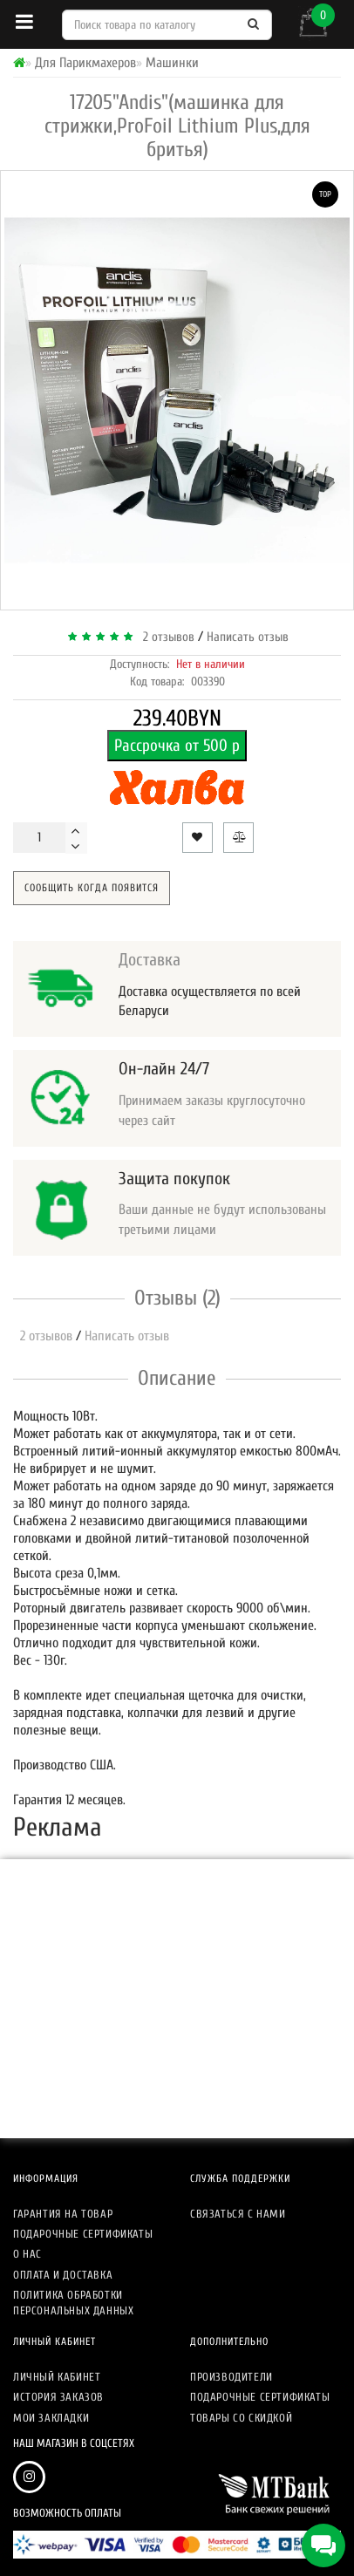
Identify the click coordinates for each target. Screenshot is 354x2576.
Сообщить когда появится (91, 888)
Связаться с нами (238, 2213)
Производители (231, 2376)
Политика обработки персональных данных (73, 2302)
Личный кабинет (56, 2376)
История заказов (58, 2396)
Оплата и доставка (62, 2274)
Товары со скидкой (241, 2417)
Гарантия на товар (62, 2213)
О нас (27, 2253)
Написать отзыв (248, 637)
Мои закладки (51, 2417)
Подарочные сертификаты (83, 2233)
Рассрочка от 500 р (177, 745)
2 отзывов (165, 637)
